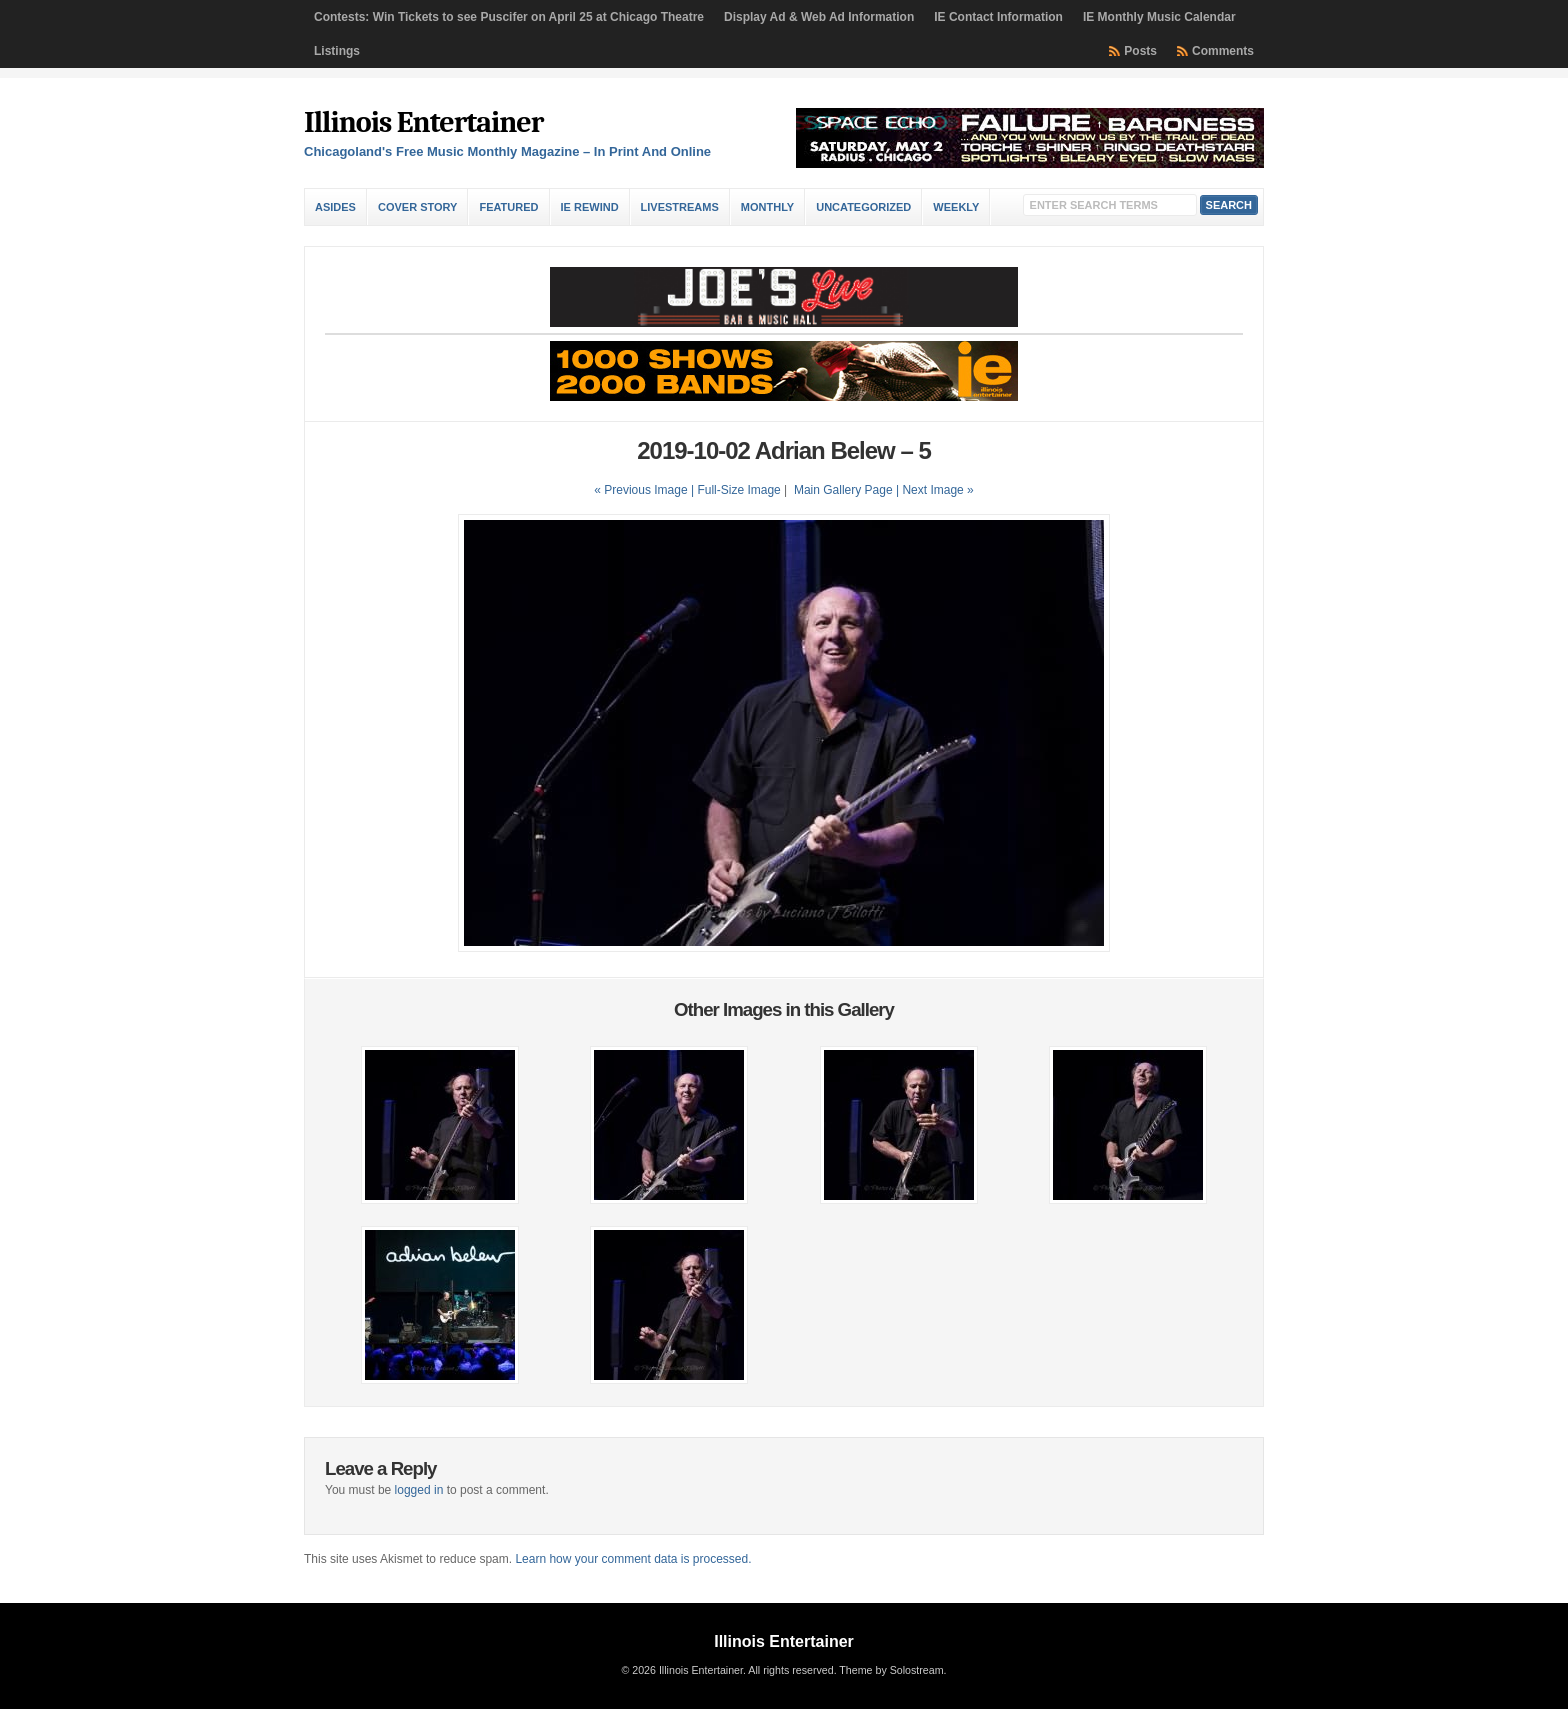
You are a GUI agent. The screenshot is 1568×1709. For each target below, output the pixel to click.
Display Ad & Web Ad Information (819, 17)
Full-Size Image (738, 490)
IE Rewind (590, 207)
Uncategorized (863, 207)
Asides (335, 207)
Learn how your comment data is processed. (633, 1559)
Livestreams (680, 207)
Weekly (956, 207)
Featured (508, 207)
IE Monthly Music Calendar (1159, 17)
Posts (1140, 51)
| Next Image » (935, 490)
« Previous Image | (645, 490)
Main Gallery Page (843, 490)
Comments (1223, 51)
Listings (337, 51)
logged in (419, 1490)
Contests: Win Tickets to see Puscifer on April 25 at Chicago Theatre (509, 17)
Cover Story (417, 207)
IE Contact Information (998, 17)
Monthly (767, 207)
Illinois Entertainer (423, 122)
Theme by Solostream (891, 1670)
